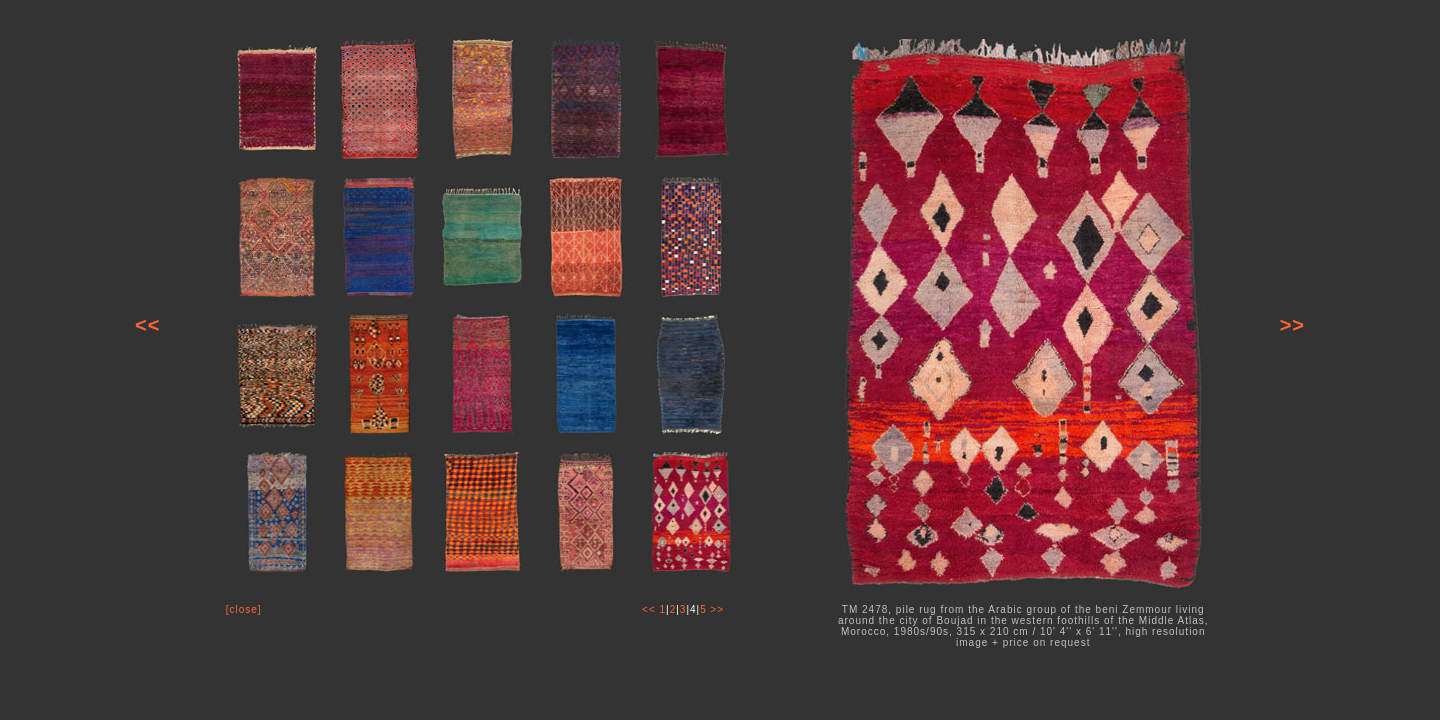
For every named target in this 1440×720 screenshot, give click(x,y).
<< (147, 325)
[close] (244, 609)
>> (1292, 325)
